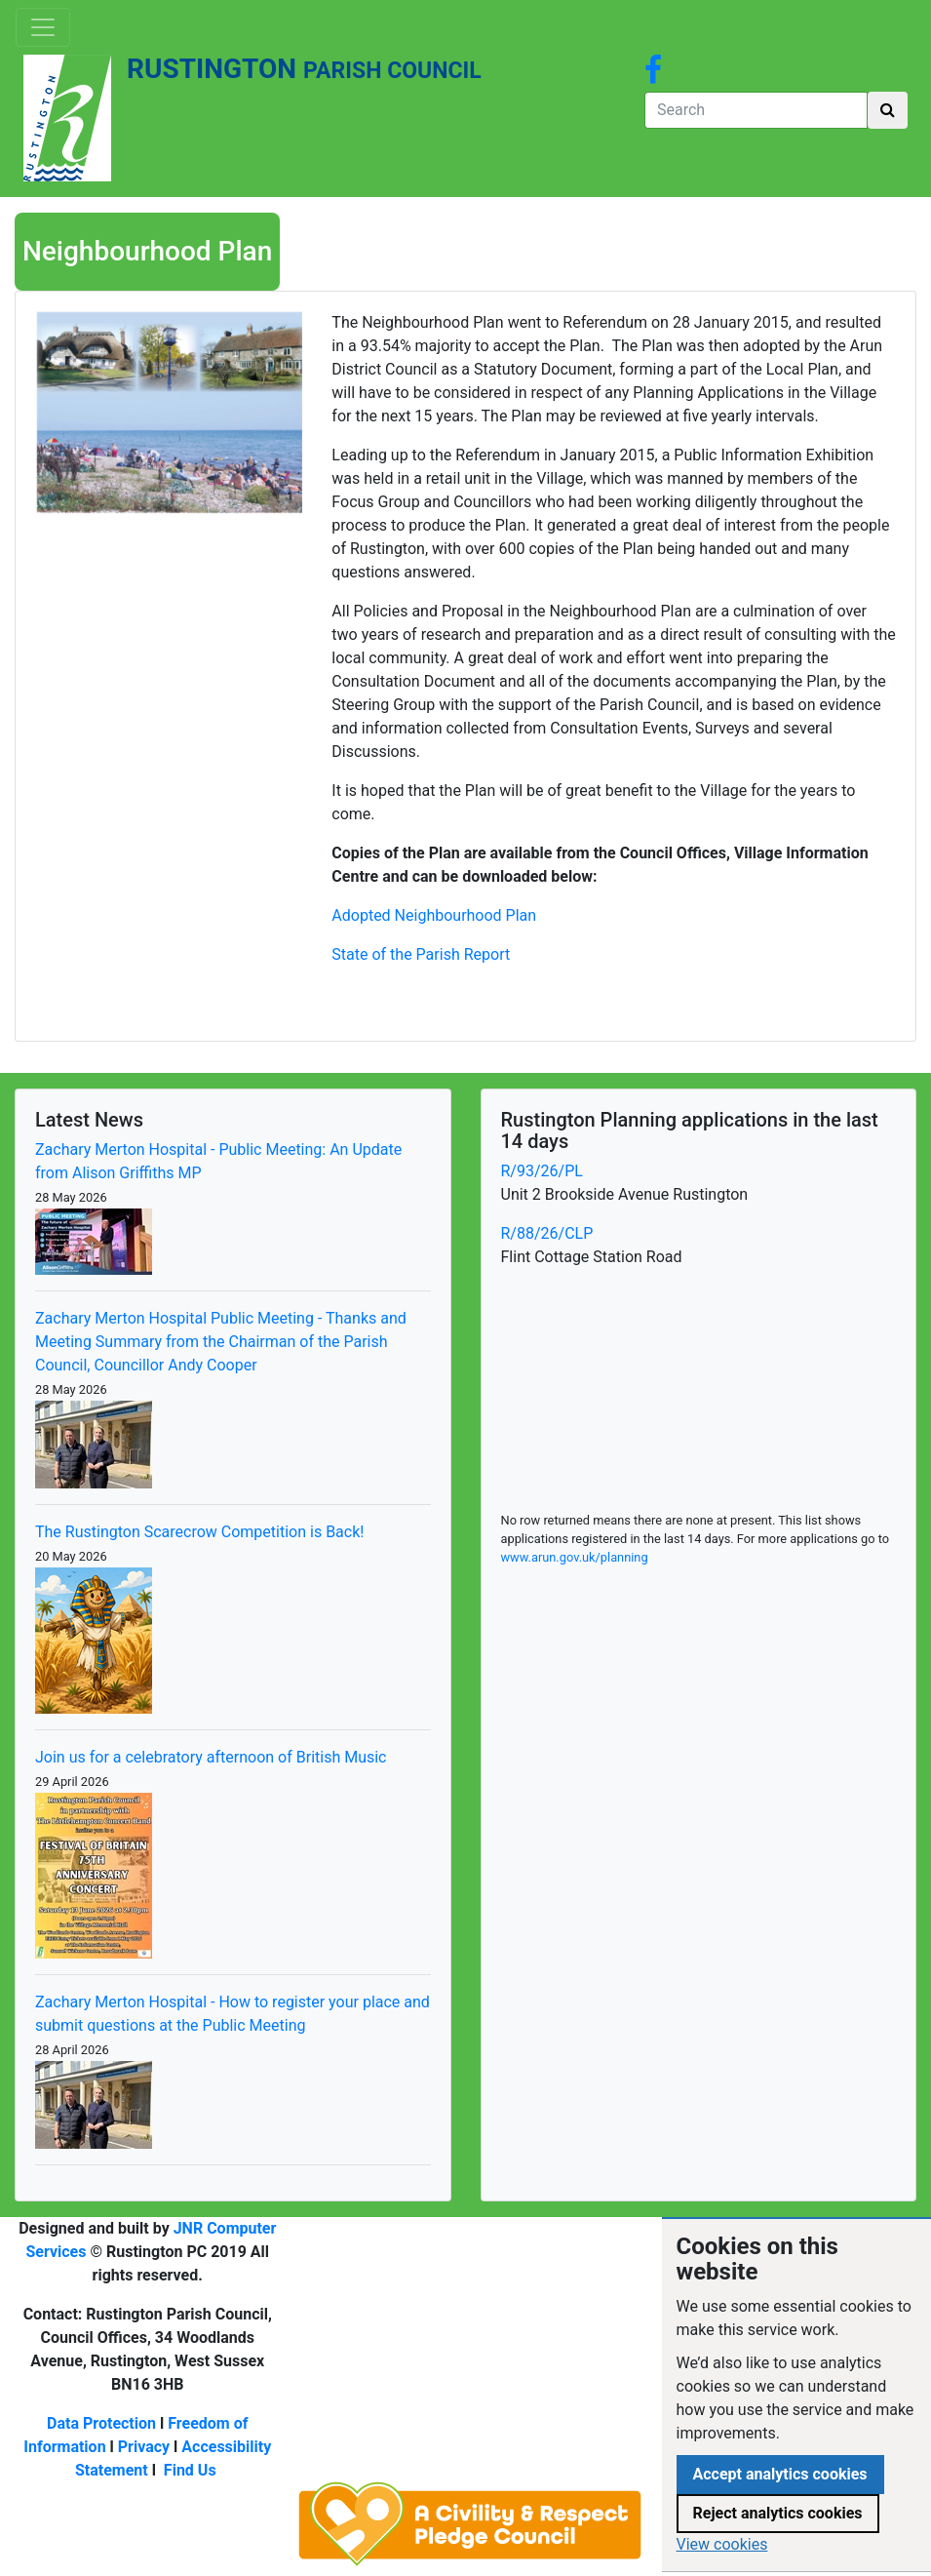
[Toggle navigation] (43, 27)
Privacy (144, 2446)
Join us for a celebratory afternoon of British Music (211, 1757)
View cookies (722, 2544)
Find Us (190, 2470)
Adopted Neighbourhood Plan (433, 915)
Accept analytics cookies (780, 2474)
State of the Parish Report (420, 954)
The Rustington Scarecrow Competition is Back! (199, 1532)
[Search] (756, 110)
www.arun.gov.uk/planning (574, 1557)
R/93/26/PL (542, 1171)
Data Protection (101, 2423)
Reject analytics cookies (778, 2513)
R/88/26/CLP (547, 1233)
